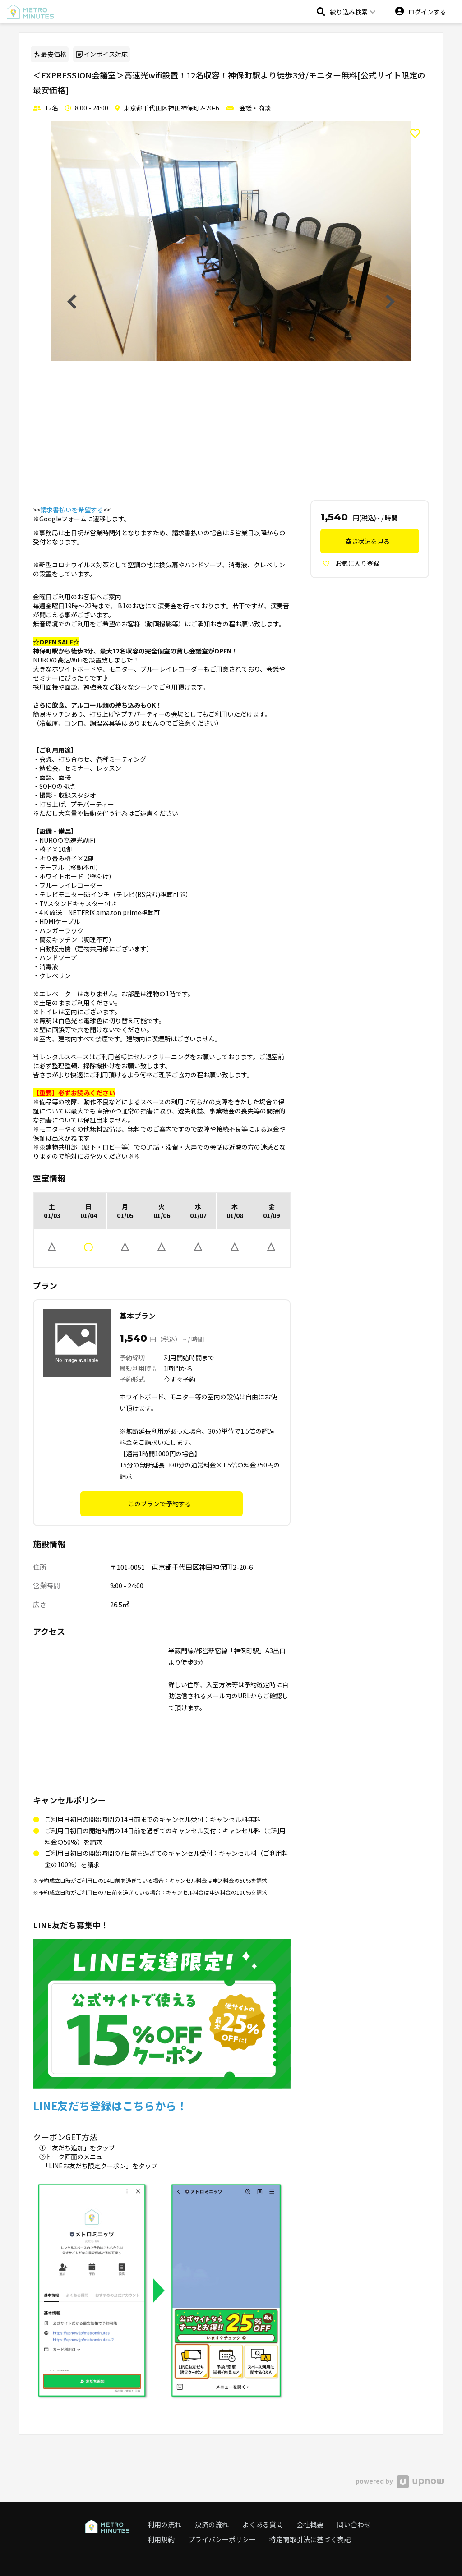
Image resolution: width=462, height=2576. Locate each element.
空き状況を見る (368, 541)
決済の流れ (212, 2524)
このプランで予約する (159, 1503)
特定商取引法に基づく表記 (310, 2539)
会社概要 (309, 2524)
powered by (400, 2480)
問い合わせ (354, 2524)
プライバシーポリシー (222, 2539)
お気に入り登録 (351, 563)
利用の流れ (164, 2524)
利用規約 (161, 2539)
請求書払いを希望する (71, 509)
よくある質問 (262, 2524)
